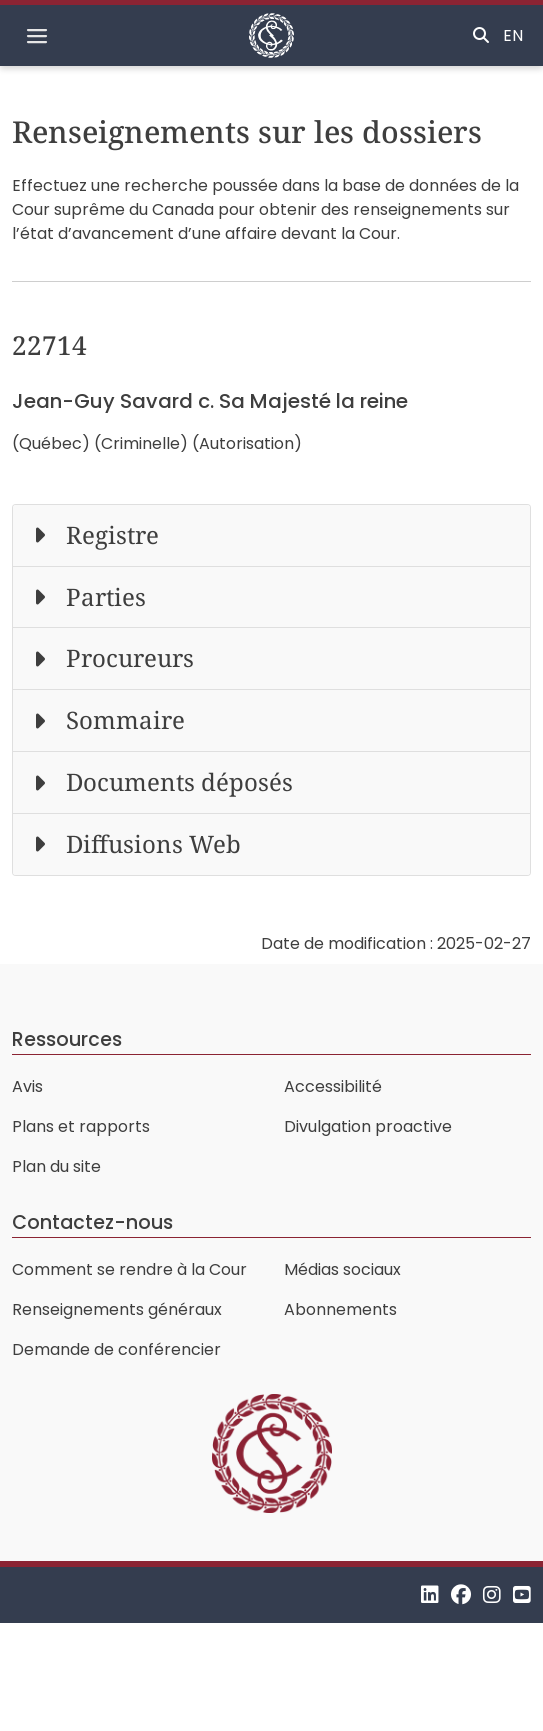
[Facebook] (461, 1594)
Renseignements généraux (117, 1309)
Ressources (67, 1039)
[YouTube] (522, 1594)
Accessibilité (333, 1086)
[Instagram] (492, 1594)
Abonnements (340, 1309)
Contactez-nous (92, 1222)
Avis (27, 1086)
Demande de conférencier (116, 1349)
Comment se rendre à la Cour (129, 1269)
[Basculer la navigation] (37, 36)
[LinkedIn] (430, 1594)
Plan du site (56, 1166)
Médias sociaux (342, 1269)
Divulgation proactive (368, 1126)
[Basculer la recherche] (481, 36)
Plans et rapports (81, 1126)
